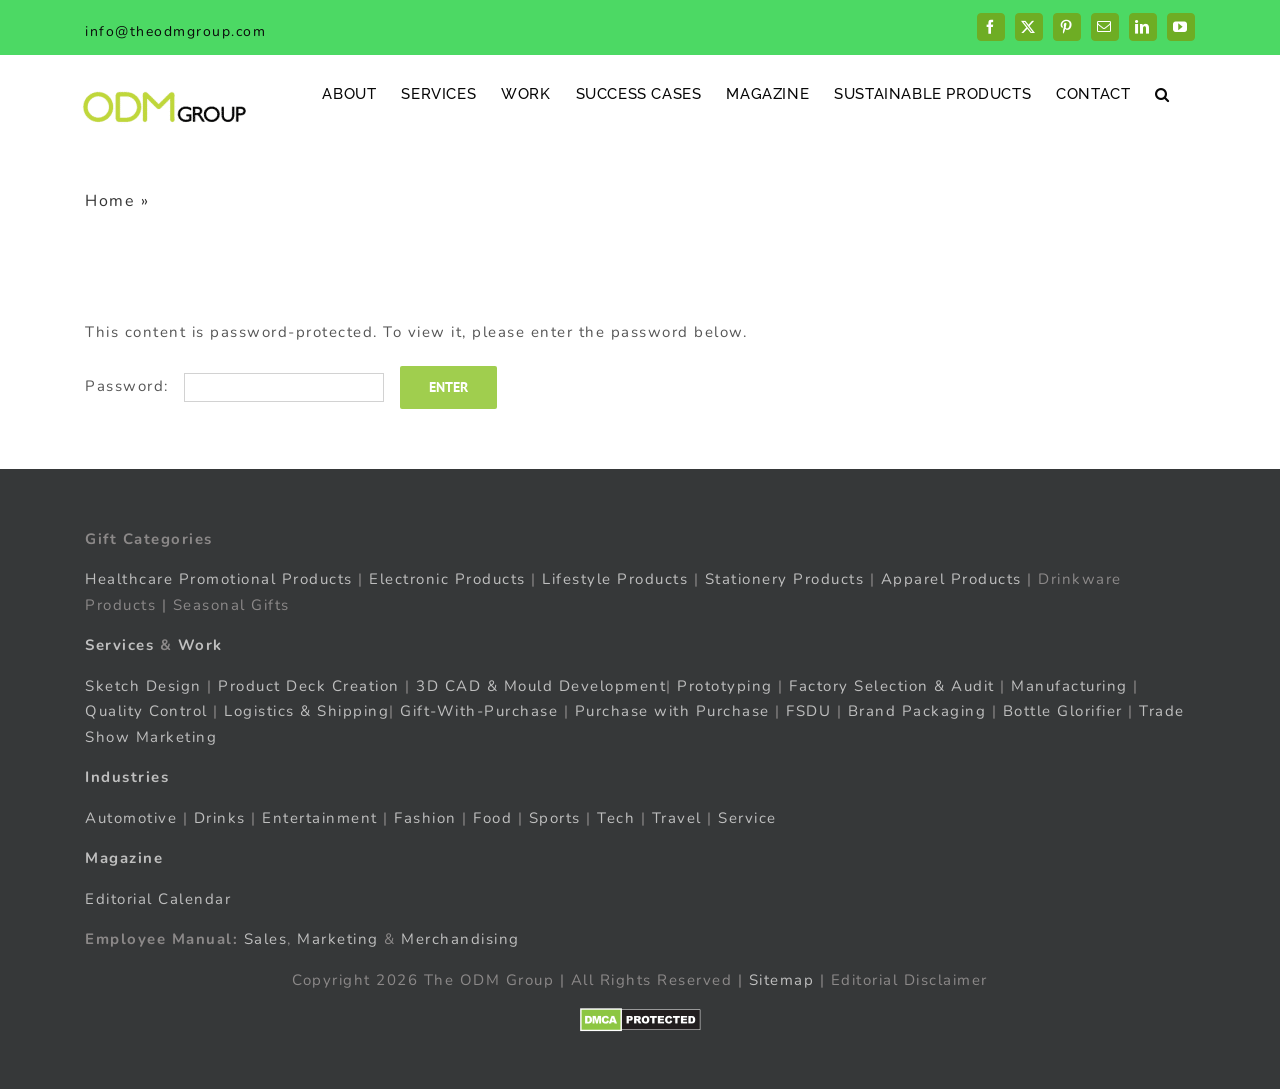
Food (492, 818)
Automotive (131, 818)
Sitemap (782, 980)
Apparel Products (951, 579)
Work (200, 645)
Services (119, 645)
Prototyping (725, 686)
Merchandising (460, 939)
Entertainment (320, 818)
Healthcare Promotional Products (219, 579)
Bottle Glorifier (1060, 711)
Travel (677, 818)
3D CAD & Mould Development (541, 686)
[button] (1162, 93)
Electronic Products (447, 579)
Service (750, 818)
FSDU (808, 711)
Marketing (338, 939)
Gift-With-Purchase (479, 711)
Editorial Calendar (158, 899)
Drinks (220, 818)
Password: (234, 386)
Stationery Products (785, 579)
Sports (555, 818)
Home (110, 201)
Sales (266, 939)
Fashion (425, 818)
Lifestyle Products (615, 579)
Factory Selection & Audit (892, 686)
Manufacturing (1069, 686)
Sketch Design (143, 686)
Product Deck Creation (309, 686)
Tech (616, 818)
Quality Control (146, 711)
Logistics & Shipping (306, 711)
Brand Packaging (917, 711)
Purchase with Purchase (672, 711)
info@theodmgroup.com (175, 31)
